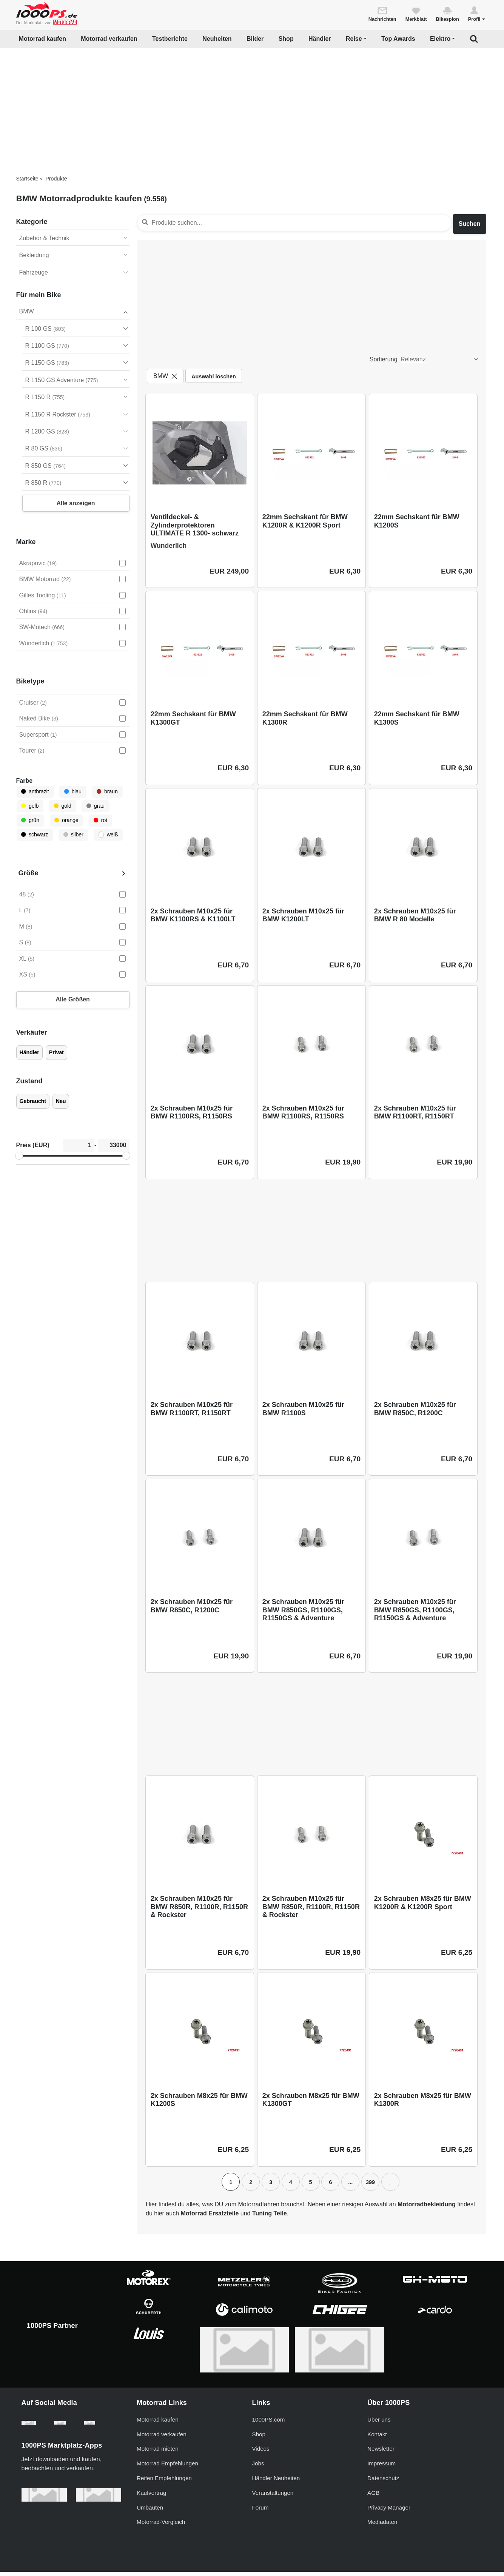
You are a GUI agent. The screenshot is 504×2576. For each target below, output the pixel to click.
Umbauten (150, 2511)
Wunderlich (168, 545)
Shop (286, 38)
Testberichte (170, 38)
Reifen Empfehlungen (164, 2482)
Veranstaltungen (273, 2496)
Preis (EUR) (32, 1145)
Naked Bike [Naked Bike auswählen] (38, 718)
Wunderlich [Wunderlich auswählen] (43, 643)
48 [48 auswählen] (26, 894)
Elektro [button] (440, 38)
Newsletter (381, 2453)
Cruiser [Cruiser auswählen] (33, 702)
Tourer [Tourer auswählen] (32, 750)
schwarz (34, 834)
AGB (373, 2496)
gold (62, 806)
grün (30, 820)
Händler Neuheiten (276, 2482)
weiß (108, 834)
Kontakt (377, 2438)
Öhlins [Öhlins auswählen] (33, 611)
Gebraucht (33, 1101)
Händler (319, 38)
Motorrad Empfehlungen (167, 2467)
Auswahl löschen (213, 376)
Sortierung (384, 359)
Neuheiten (216, 38)
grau (95, 806)
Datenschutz (383, 2482)
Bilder (255, 38)
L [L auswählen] (25, 910)
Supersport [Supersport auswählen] (38, 734)
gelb (30, 806)
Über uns (379, 2423)
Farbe (24, 780)
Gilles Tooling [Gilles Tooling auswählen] (42, 595)
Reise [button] (354, 38)
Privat (56, 1052)
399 (370, 2182)
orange (66, 820)
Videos (261, 2453)
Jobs (258, 2467)
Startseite (27, 179)
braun (107, 791)
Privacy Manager (388, 2511)
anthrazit (35, 791)
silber (73, 834)
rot (100, 820)
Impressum (381, 2467)
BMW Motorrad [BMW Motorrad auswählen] (45, 579)
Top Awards (398, 38)
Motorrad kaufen (42, 38)
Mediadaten (382, 2526)
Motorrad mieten (158, 2453)
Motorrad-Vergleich (161, 2526)
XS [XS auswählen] (27, 974)
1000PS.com (268, 2423)
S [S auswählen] (25, 942)
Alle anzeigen (75, 503)
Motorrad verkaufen (109, 38)
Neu (61, 1101)
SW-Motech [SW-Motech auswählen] (42, 627)
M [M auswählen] (25, 926)
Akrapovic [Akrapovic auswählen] (38, 563)
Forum (260, 2511)
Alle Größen (72, 999)
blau (73, 791)
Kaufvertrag (151, 2496)
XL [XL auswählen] (27, 958)
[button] (476, 13)
